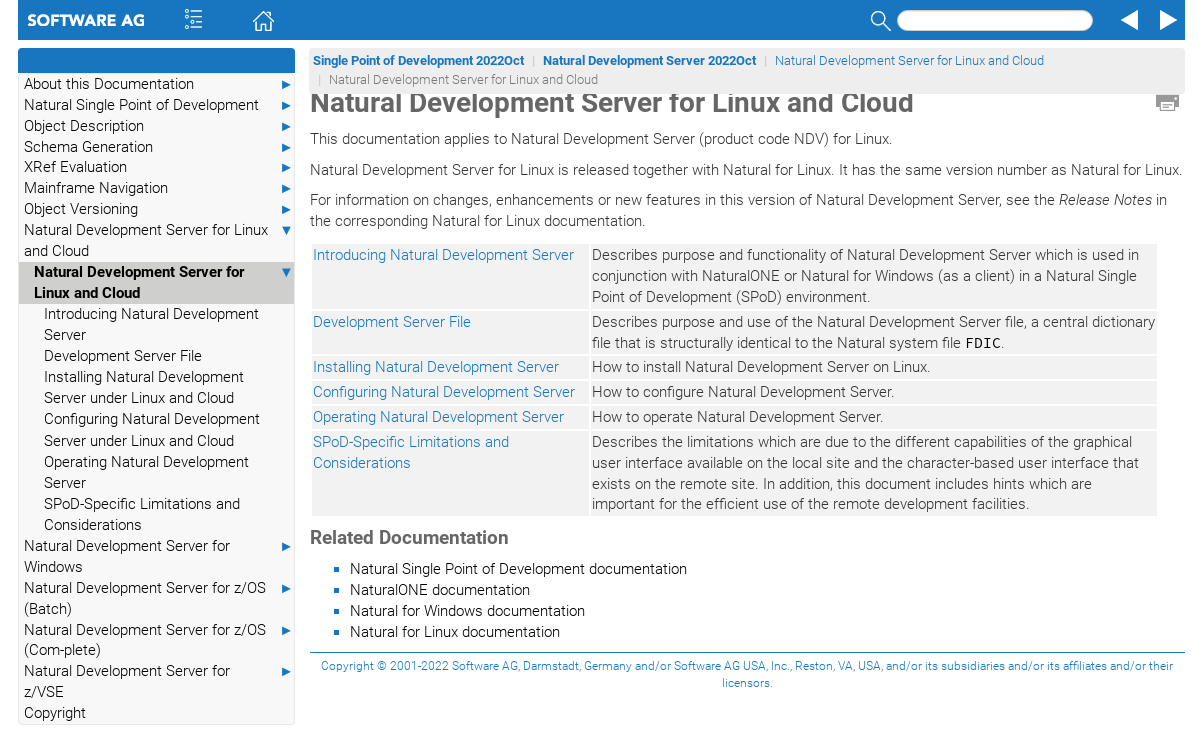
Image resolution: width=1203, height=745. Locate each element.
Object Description (159, 126)
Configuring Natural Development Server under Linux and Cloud (152, 429)
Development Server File (123, 356)
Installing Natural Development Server (436, 367)
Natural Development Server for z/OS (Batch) (159, 598)
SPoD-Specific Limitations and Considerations (142, 514)
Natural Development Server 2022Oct (649, 60)
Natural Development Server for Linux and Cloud (159, 240)
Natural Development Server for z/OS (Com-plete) (159, 640)
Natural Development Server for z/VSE (159, 681)
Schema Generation (159, 147)
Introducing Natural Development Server (151, 324)
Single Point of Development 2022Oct (418, 60)
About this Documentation (159, 84)
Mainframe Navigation (159, 188)
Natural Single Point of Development (159, 105)
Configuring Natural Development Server (444, 392)
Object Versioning (159, 209)
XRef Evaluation (159, 167)
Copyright (55, 713)
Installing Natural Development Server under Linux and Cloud (144, 387)
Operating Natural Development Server (146, 472)
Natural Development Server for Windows (159, 556)
